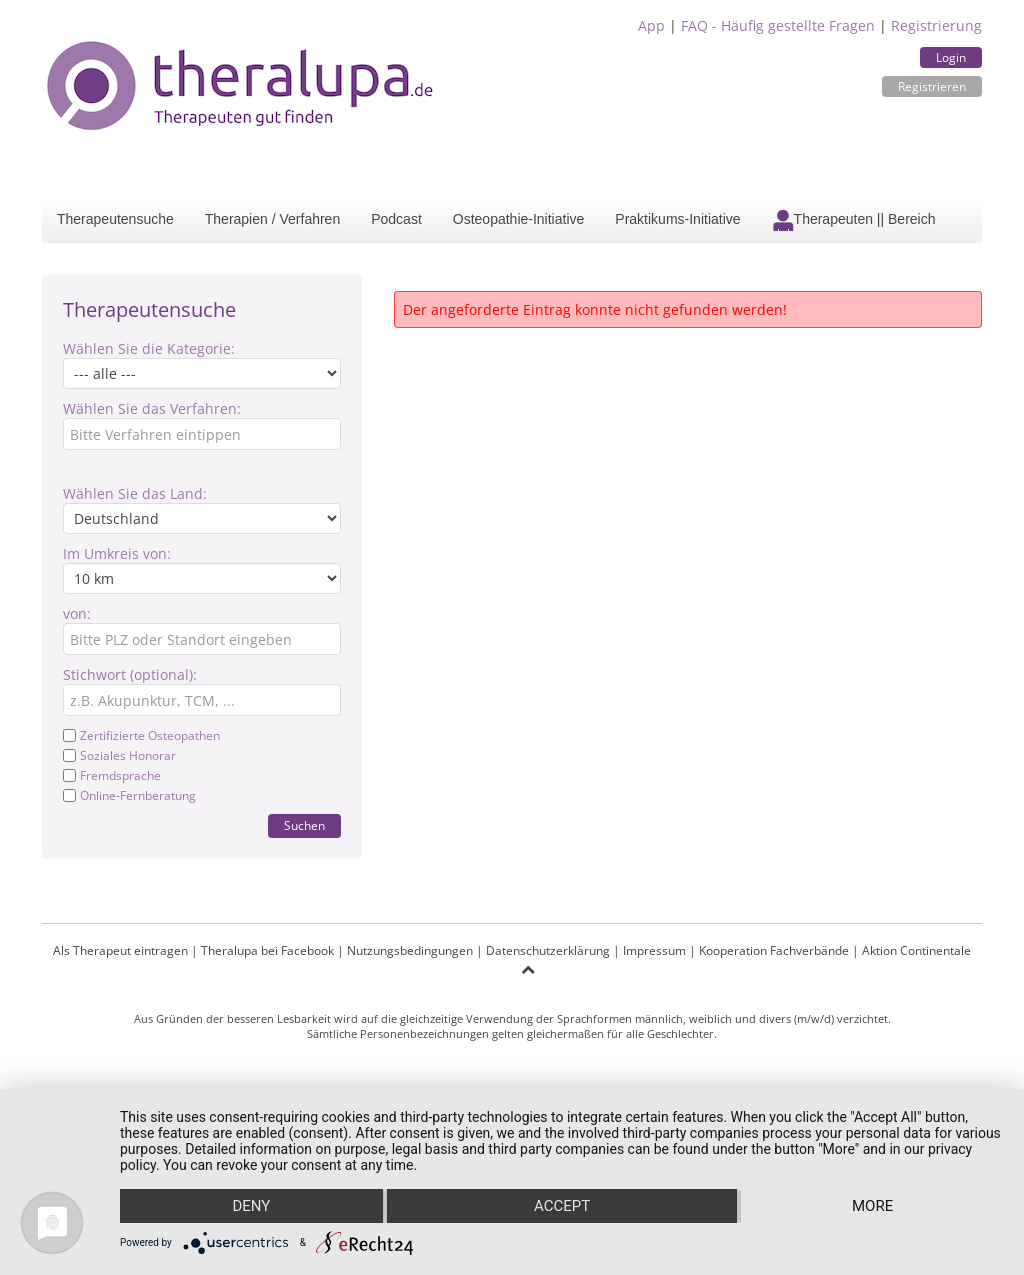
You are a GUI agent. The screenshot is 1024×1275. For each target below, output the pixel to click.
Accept (562, 1206)
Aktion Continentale (916, 950)
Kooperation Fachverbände (774, 950)
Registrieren (932, 86)
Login (951, 57)
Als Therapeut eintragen (120, 950)
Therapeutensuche (115, 219)
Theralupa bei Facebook (267, 950)
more (872, 1206)
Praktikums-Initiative (677, 219)
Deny (251, 1206)
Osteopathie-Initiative (519, 219)
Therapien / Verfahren (272, 219)
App (651, 25)
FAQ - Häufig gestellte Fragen (778, 25)
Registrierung (936, 25)
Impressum (654, 950)
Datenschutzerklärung (548, 950)
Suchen (304, 825)
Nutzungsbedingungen (410, 950)
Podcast (396, 219)
